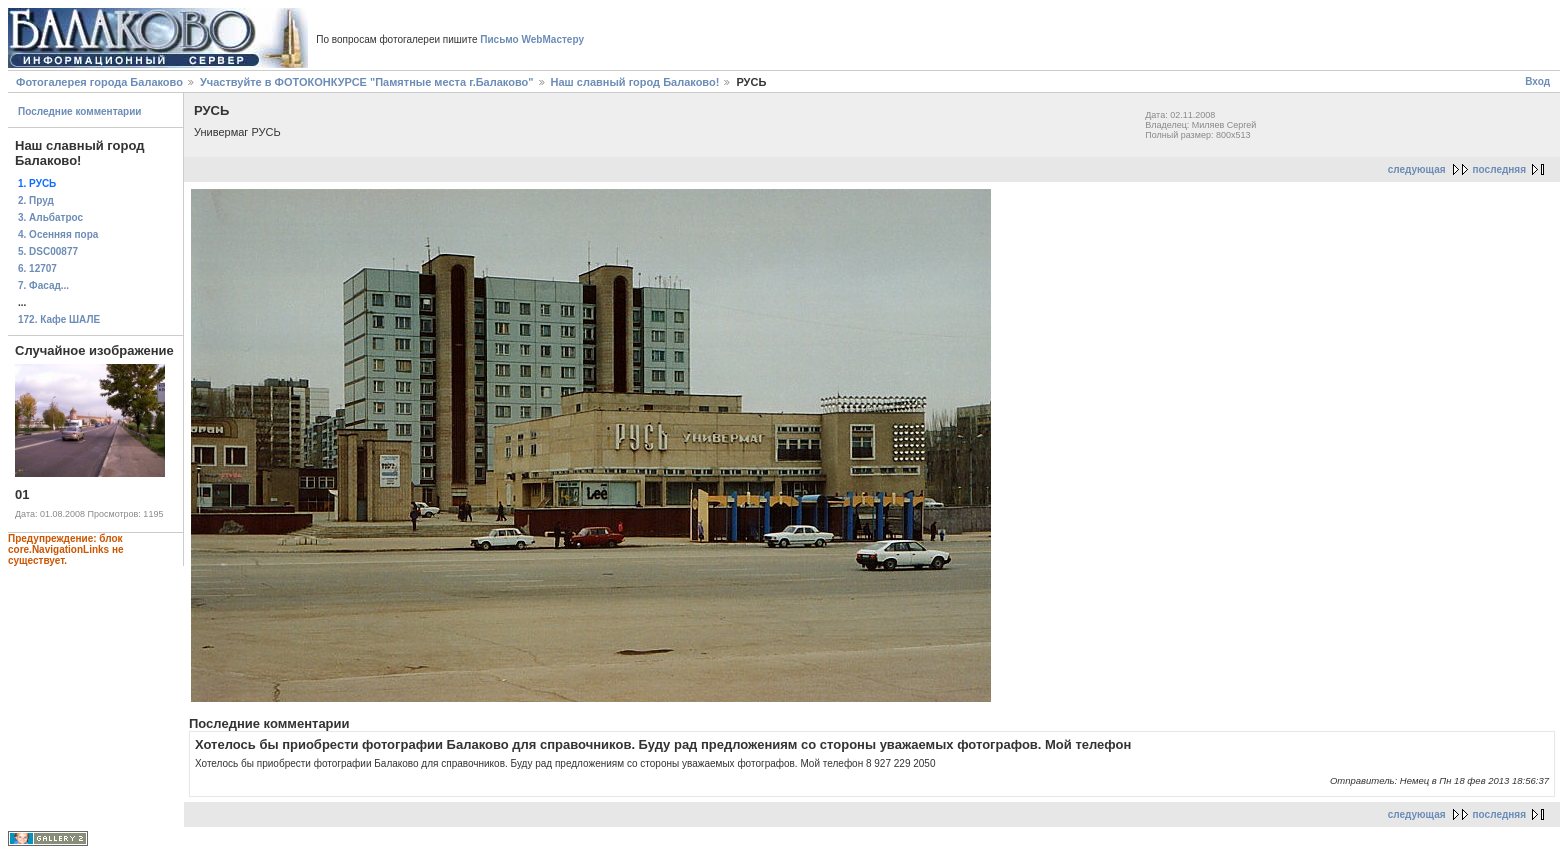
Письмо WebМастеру (532, 39)
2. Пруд (36, 200)
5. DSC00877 (48, 251)
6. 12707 (37, 268)
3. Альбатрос (50, 217)
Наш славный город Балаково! (635, 82)
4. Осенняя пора (58, 234)
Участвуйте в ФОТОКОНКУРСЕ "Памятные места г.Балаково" (366, 82)
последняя (1499, 169)
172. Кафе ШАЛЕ (59, 319)
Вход (1537, 81)
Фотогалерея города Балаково (99, 82)
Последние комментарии (80, 111)
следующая (1417, 169)
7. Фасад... (43, 285)
